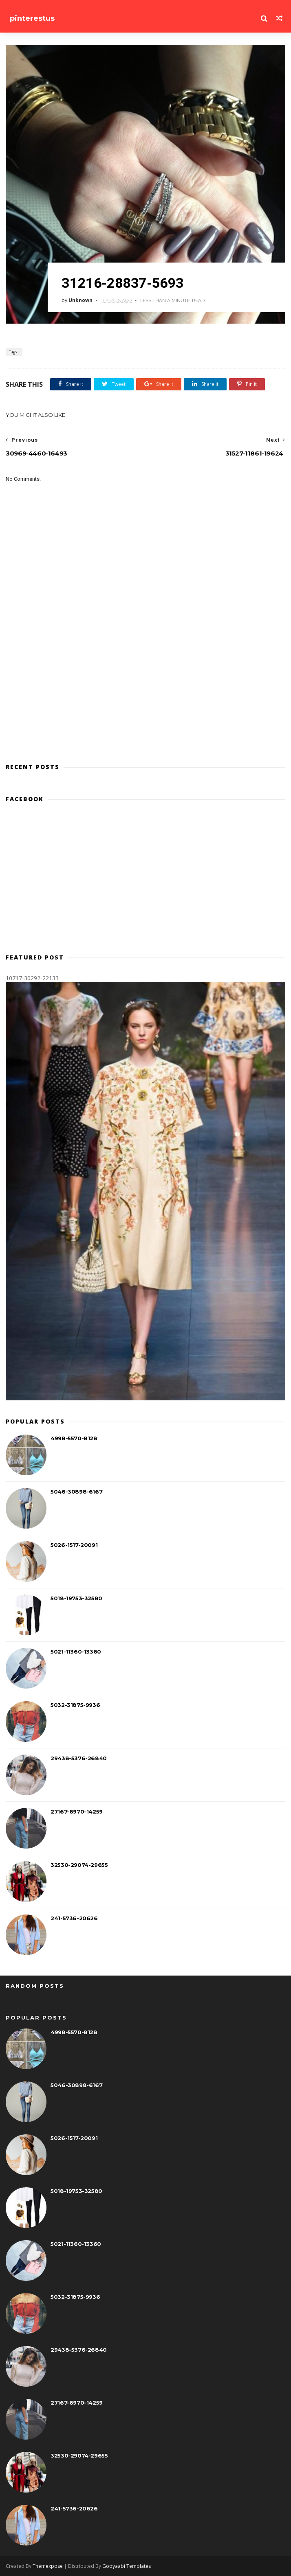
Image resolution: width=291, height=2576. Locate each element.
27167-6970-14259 (77, 1811)
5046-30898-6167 (76, 1491)
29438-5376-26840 (79, 1758)
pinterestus (32, 18)
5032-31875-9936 (75, 1705)
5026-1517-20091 (74, 1545)
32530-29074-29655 (79, 1865)
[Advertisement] (145, 881)
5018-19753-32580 (76, 1598)
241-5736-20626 (74, 1918)
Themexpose (48, 2566)
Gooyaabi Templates (126, 2566)
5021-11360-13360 (76, 1651)
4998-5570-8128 (74, 1438)
